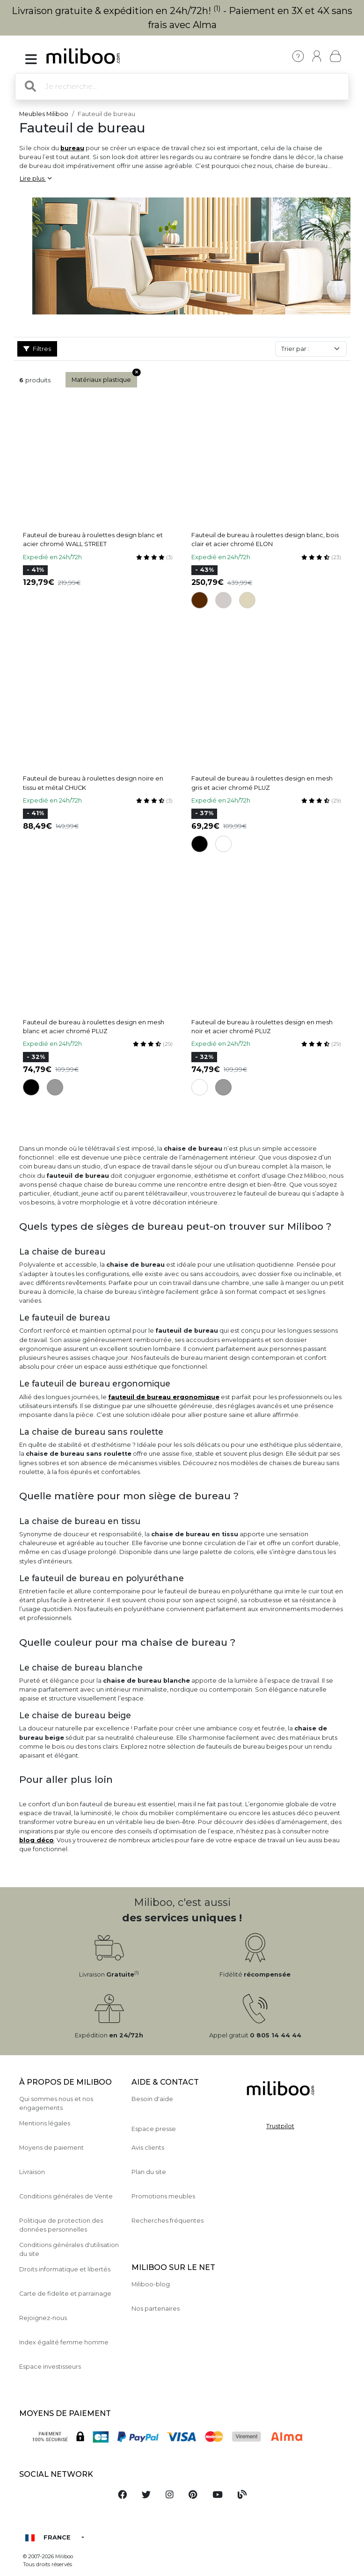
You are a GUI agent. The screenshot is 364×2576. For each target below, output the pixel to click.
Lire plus (35, 178)
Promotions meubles (163, 2196)
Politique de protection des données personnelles (61, 2225)
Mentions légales (44, 2123)
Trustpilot (280, 2126)
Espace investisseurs (50, 2366)
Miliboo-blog (150, 2284)
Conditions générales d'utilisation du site (69, 2249)
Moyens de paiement (51, 2147)
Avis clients (147, 2147)
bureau (72, 148)
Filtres (37, 348)
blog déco (36, 1840)
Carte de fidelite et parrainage (65, 2293)
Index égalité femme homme (64, 2342)
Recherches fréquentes (167, 2220)
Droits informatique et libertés (64, 2269)
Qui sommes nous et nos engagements (56, 2103)
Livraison (32, 2171)
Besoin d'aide (152, 2098)
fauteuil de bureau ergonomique (163, 1397)
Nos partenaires (155, 2308)
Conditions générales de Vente (66, 2196)
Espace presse (153, 2128)
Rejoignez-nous (43, 2317)
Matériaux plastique (104, 377)
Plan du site (148, 2171)
